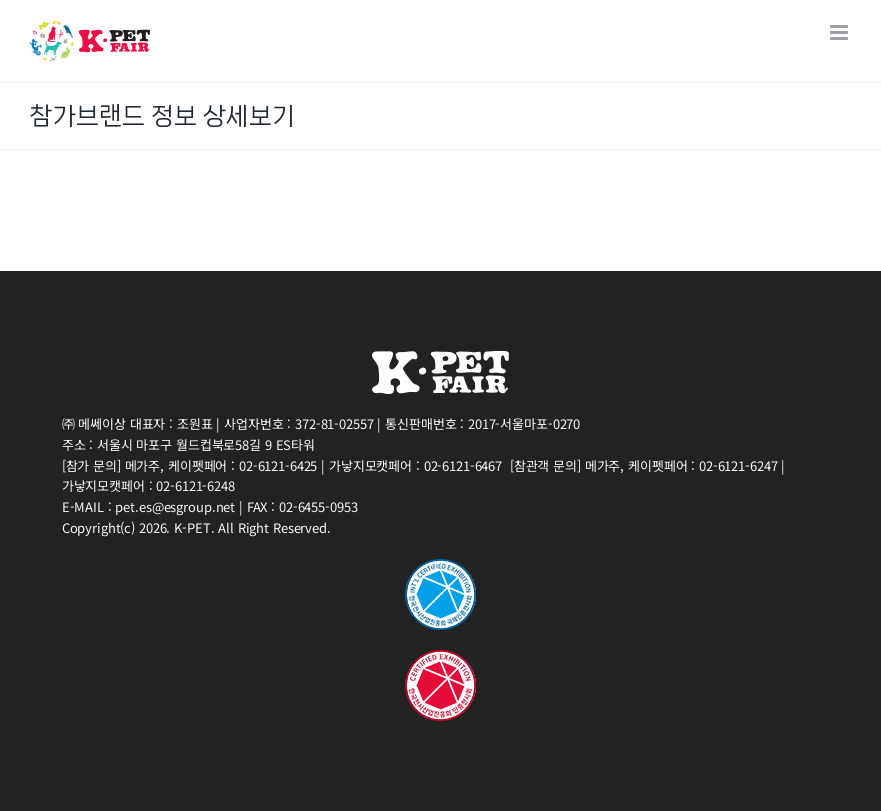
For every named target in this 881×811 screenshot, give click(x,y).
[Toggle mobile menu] (840, 32)
